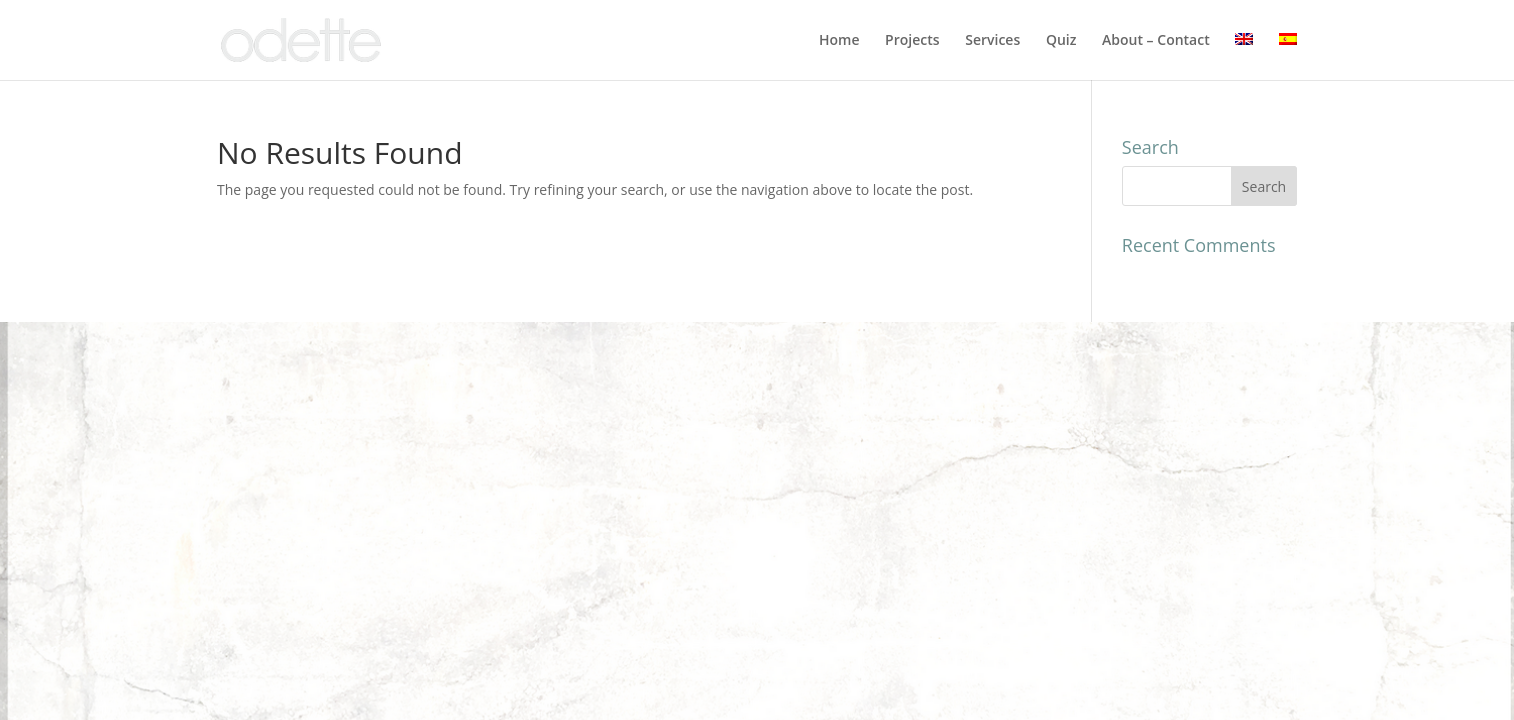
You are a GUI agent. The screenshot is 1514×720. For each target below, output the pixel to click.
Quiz (1061, 41)
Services (992, 41)
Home (839, 41)
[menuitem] (1244, 56)
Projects (912, 41)
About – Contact (1156, 41)
